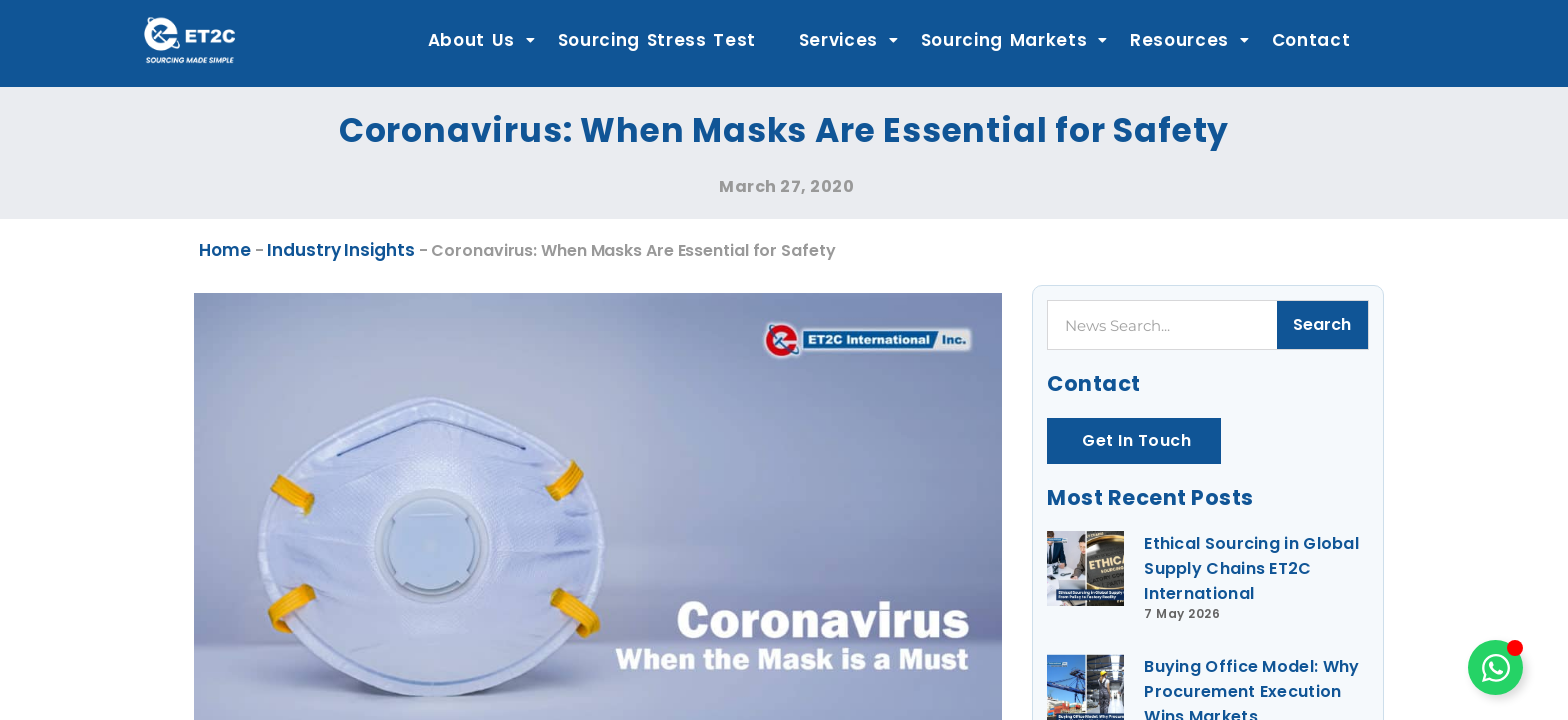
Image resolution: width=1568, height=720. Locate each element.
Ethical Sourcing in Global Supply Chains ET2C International (1251, 568)
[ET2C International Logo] (189, 39)
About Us (482, 40)
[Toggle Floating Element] (1495, 667)
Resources (1190, 40)
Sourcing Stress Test (657, 40)
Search (1322, 324)
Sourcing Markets (1015, 40)
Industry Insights (340, 250)
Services (849, 40)
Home (225, 250)
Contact (1311, 40)
